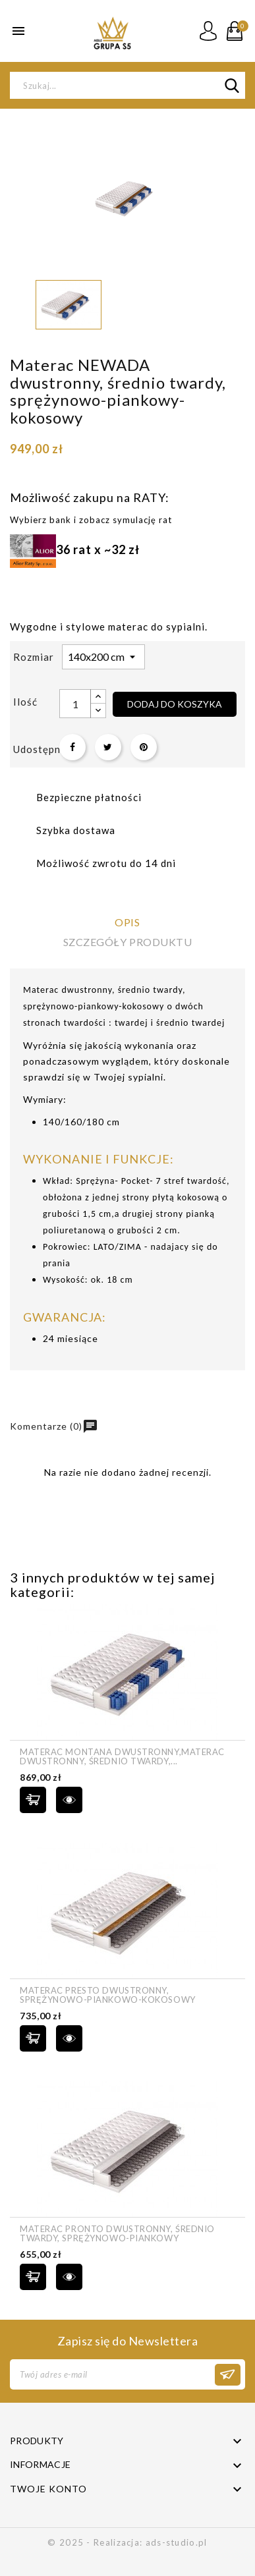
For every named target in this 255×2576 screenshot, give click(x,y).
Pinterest (143, 747)
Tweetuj (108, 747)
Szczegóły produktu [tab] (127, 942)
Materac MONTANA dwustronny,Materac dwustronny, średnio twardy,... (122, 1756)
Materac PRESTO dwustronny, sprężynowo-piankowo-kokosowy (108, 1995)
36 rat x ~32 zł (75, 549)
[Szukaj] (127, 85)
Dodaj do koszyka (174, 704)
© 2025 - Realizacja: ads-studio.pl (127, 2542)
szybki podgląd (69, 1800)
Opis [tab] (127, 922)
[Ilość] (75, 703)
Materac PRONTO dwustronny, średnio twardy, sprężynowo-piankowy (117, 2233)
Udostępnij (72, 747)
